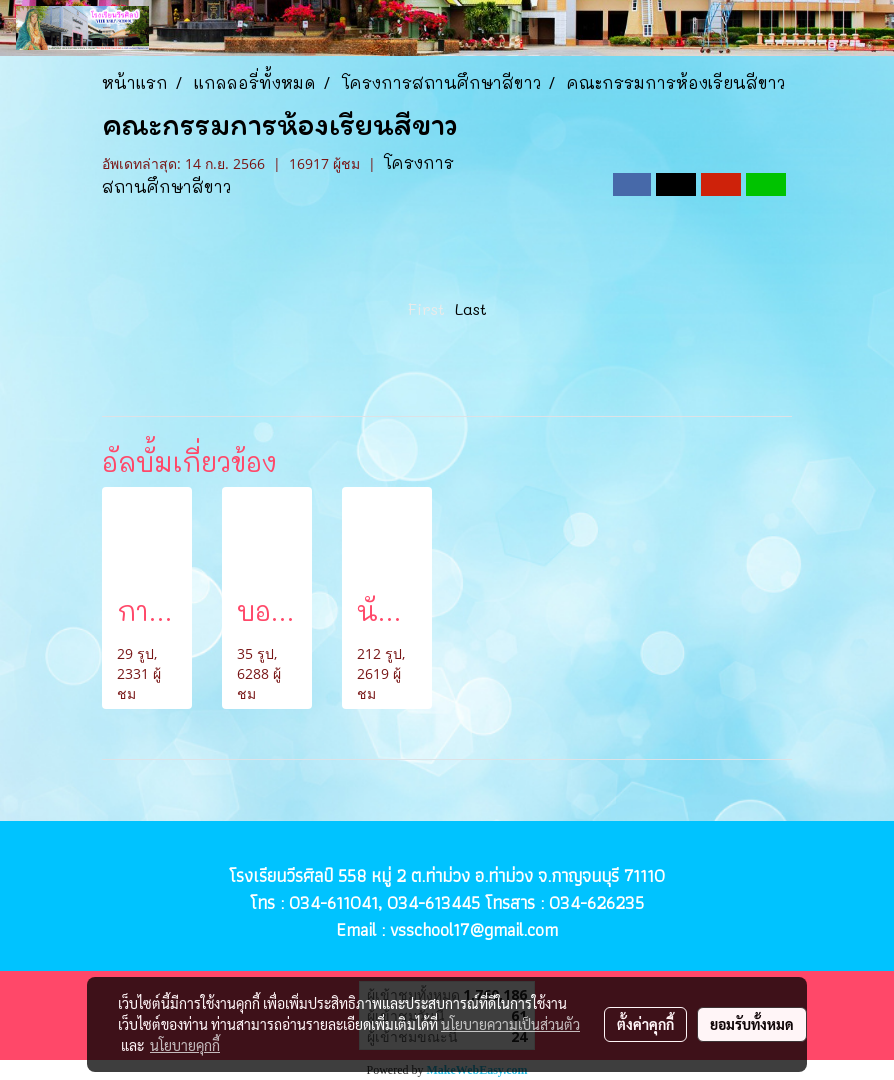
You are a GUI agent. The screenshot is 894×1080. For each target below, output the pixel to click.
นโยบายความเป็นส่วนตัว (510, 1024)
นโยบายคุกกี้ (185, 1045)
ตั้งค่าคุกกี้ (645, 1024)
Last (471, 308)
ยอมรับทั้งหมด (752, 1024)
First (426, 308)
